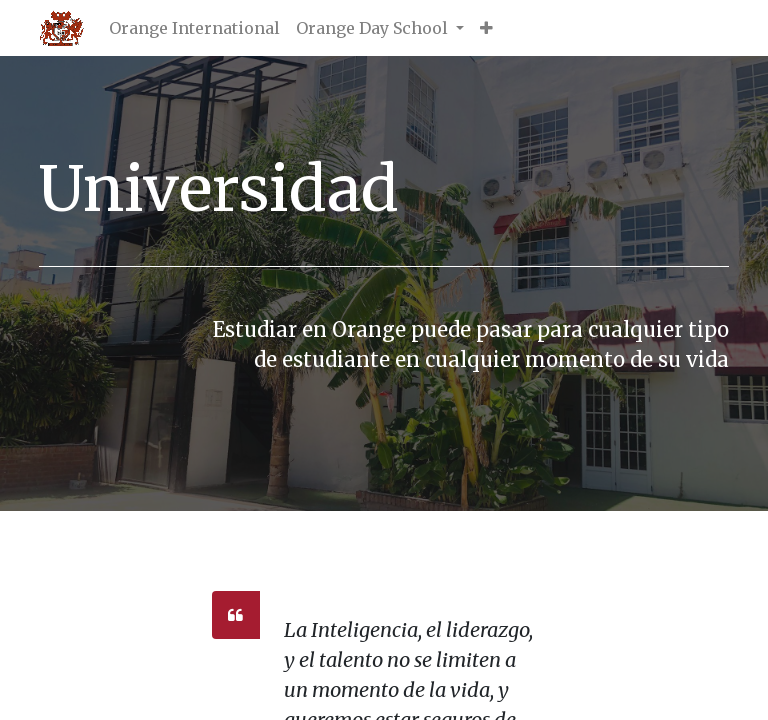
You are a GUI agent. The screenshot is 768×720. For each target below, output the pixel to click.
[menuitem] (194, 28)
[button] (486, 28)
